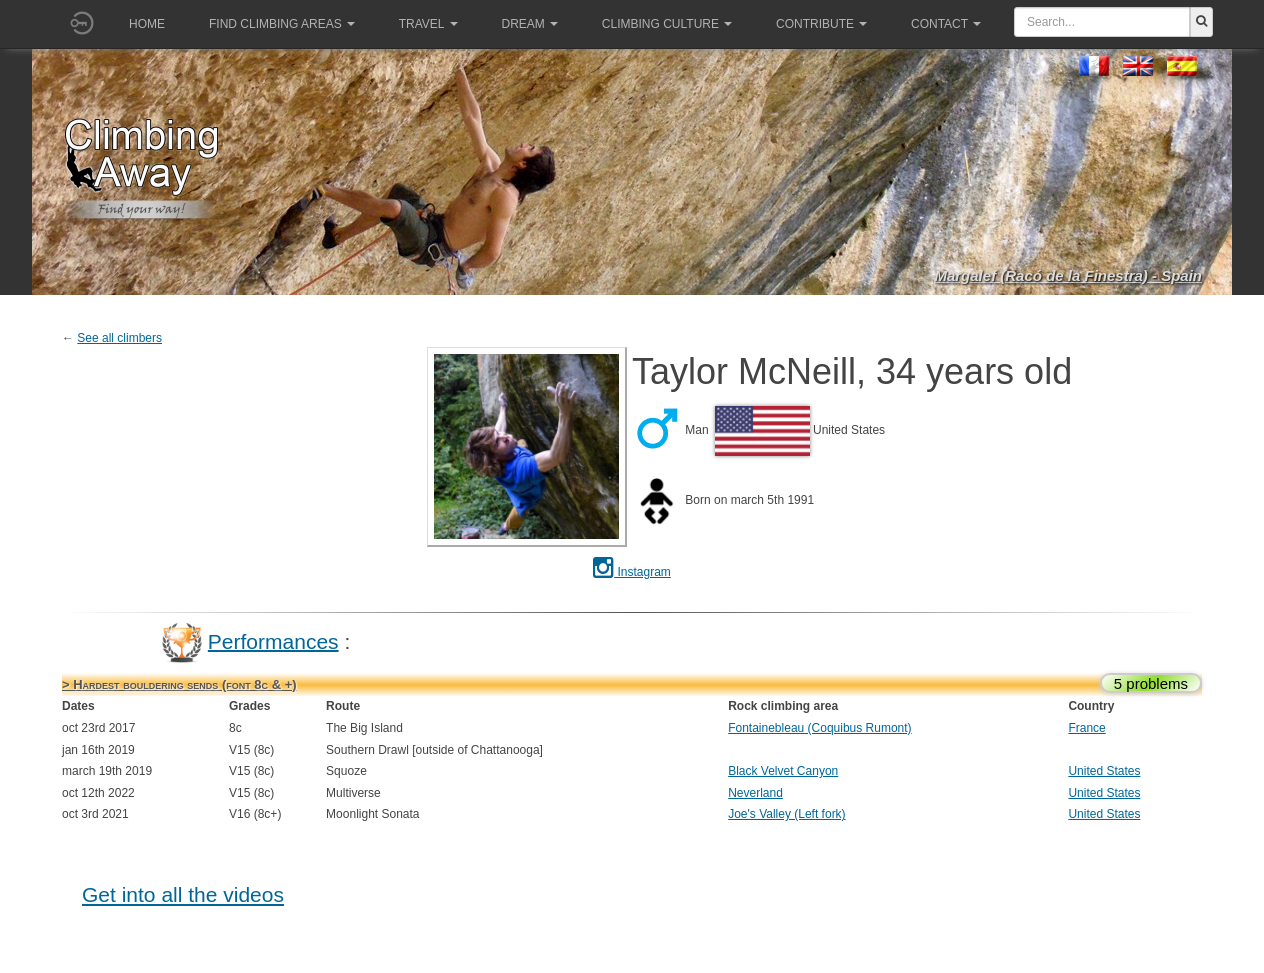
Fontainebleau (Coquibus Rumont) (819, 728)
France (1086, 728)
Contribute (821, 24)
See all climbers (119, 338)
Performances (273, 640)
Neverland (755, 793)
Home (147, 24)
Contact (946, 24)
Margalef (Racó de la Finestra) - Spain (1068, 275)
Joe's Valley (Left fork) (786, 814)
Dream (530, 24)
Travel (428, 24)
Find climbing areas (282, 24)
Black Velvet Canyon (783, 771)
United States (1104, 771)
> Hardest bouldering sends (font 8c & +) (179, 684)
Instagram (632, 572)
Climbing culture (667, 24)
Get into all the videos (183, 894)
